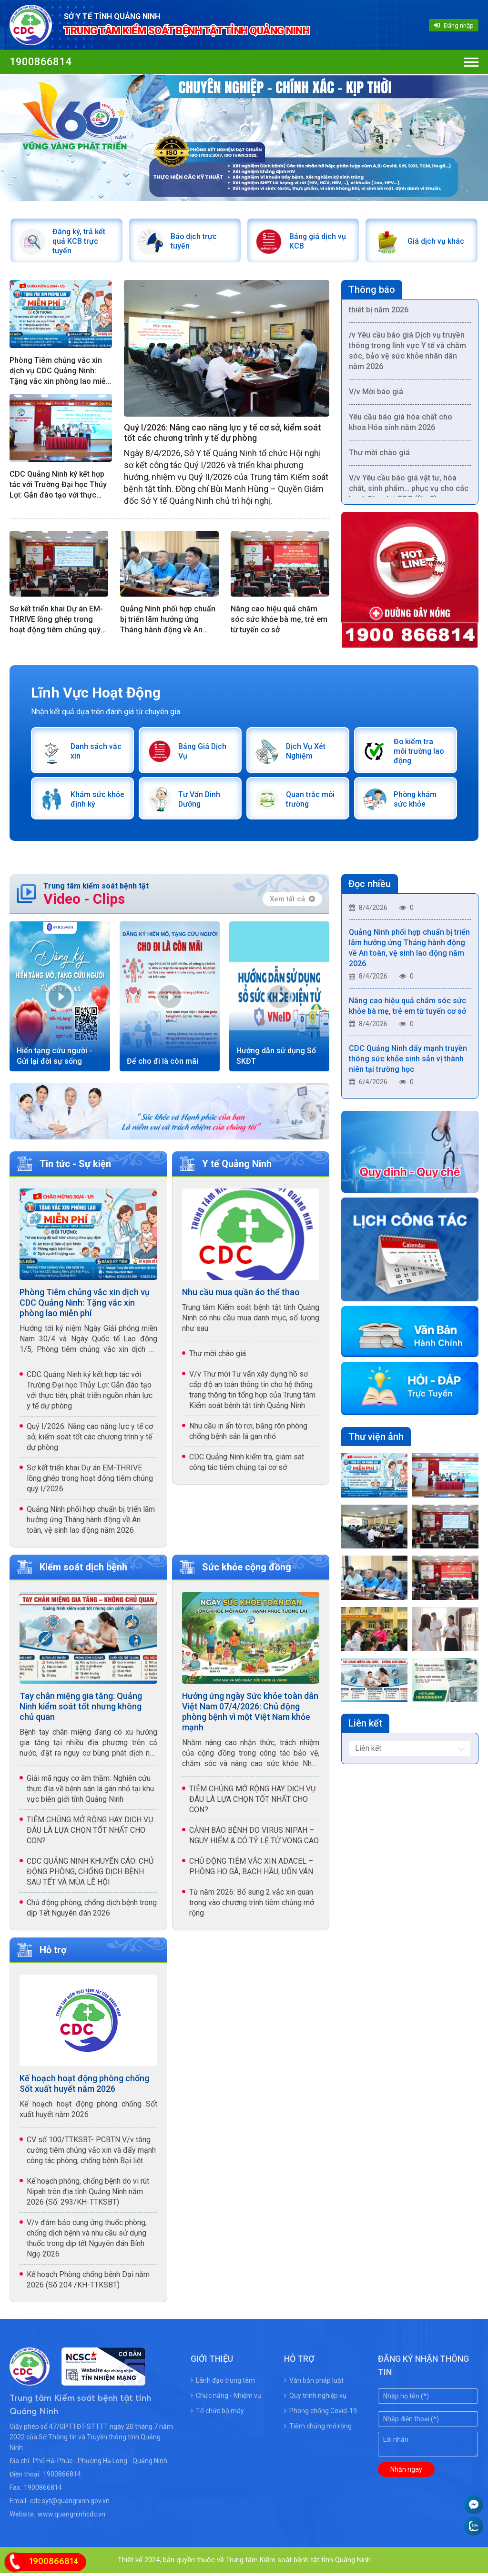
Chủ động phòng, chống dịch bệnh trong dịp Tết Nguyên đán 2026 (92, 1910)
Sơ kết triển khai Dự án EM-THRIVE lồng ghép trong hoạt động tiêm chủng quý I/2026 (56, 621)
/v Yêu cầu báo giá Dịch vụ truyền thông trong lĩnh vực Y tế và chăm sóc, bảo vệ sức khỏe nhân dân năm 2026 (407, 354)
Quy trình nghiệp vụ (315, 2398)
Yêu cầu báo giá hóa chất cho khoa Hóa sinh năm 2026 (400, 426)
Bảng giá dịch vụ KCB (318, 242)
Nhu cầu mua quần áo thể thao (241, 1295)
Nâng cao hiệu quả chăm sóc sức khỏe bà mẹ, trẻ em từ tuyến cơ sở (279, 621)
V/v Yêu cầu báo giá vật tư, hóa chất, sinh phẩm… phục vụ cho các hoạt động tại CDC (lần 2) (408, 492)
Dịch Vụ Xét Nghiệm (306, 753)
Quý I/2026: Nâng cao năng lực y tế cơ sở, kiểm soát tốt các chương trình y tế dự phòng (222, 434)
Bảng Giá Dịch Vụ (203, 753)
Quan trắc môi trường (311, 802)
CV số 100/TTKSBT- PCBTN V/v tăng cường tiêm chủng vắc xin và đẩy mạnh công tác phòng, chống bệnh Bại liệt (91, 2153)
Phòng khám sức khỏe (416, 802)
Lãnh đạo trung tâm (223, 2383)
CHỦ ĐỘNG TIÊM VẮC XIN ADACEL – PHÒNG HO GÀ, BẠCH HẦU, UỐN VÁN (251, 1869)
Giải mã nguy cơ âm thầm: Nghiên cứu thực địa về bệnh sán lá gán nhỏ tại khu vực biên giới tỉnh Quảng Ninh (90, 1792)
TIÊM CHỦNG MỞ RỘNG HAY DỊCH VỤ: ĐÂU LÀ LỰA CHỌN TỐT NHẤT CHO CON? (90, 1833)
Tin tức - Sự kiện (75, 1166)
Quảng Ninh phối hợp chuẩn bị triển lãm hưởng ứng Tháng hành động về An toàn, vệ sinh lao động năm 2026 (167, 621)
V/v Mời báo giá (376, 395)
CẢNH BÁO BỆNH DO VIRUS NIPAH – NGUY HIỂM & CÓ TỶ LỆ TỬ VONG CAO (254, 1838)
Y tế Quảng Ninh (237, 1166)
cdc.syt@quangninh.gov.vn (70, 2503)
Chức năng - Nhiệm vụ (226, 2398)
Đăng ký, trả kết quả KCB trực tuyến (79, 242)
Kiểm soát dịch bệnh (83, 1570)
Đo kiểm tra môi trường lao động (420, 753)
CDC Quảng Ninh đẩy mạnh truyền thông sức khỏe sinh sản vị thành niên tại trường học (408, 1064)
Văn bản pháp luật (314, 2383)
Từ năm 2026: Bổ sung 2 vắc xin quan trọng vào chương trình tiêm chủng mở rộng (251, 1905)
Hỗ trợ (53, 1952)
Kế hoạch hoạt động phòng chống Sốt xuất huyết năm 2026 (84, 2086)
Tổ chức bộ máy (217, 2413)
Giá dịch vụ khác (436, 242)
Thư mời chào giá (379, 456)
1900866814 (40, 62)
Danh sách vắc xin (97, 753)
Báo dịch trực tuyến (195, 242)
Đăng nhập (454, 25)
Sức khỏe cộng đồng (246, 1570)
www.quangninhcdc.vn (71, 2517)
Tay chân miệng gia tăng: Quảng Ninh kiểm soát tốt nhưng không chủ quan (81, 1709)
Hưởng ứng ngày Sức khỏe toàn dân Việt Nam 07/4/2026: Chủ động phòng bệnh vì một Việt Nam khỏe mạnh (250, 1714)
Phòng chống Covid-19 (320, 2413)
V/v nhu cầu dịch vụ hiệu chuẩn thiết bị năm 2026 (403, 308)
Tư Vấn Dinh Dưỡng (200, 802)
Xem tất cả (292, 902)
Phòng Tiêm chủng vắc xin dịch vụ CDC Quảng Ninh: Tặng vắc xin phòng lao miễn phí (60, 372)
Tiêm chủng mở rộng (318, 2429)
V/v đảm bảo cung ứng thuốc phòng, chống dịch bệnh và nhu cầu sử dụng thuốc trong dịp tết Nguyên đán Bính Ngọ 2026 (87, 2241)
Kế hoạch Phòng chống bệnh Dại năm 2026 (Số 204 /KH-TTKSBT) (88, 2282)
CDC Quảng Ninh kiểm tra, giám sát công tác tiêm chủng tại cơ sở (246, 1465)
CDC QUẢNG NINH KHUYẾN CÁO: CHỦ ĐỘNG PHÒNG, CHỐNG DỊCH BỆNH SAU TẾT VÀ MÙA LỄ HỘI (90, 1874)
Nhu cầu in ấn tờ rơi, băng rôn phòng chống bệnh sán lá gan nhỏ (248, 1434)
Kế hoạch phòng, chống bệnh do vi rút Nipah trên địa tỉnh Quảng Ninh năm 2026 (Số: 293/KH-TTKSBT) (88, 2194)
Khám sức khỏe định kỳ (93, 802)
